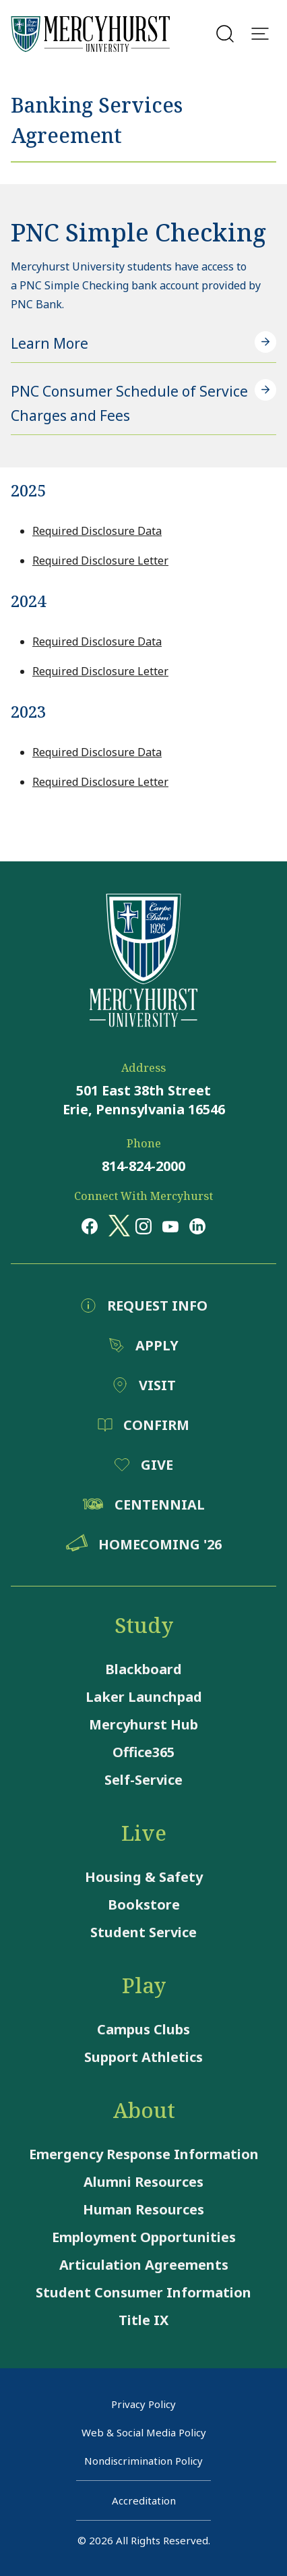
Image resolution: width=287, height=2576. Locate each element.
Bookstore (144, 1904)
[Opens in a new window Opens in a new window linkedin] (197, 1225)
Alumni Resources (143, 2182)
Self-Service (143, 1780)
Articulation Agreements (143, 2265)
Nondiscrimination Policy (143, 2460)
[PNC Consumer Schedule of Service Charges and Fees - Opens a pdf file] (143, 403)
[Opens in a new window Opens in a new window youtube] (170, 1226)
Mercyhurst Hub (143, 1724)
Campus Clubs (143, 2029)
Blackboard (143, 1669)
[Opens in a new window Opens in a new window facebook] (90, 1225)
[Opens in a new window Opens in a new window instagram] (143, 1225)
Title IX (143, 2320)
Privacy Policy (143, 2404)
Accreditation (144, 2500)
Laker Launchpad (144, 1697)
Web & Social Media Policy (144, 2432)
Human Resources (143, 2209)
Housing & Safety (144, 1877)
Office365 (143, 1752)
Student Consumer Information (143, 2292)
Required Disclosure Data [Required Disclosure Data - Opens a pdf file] (97, 530)
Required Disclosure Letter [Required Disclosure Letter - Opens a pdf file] (100, 560)
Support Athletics (143, 2057)
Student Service (143, 1932)
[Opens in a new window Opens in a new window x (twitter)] (116, 1225)
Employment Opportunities (144, 2237)
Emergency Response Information (144, 2154)
